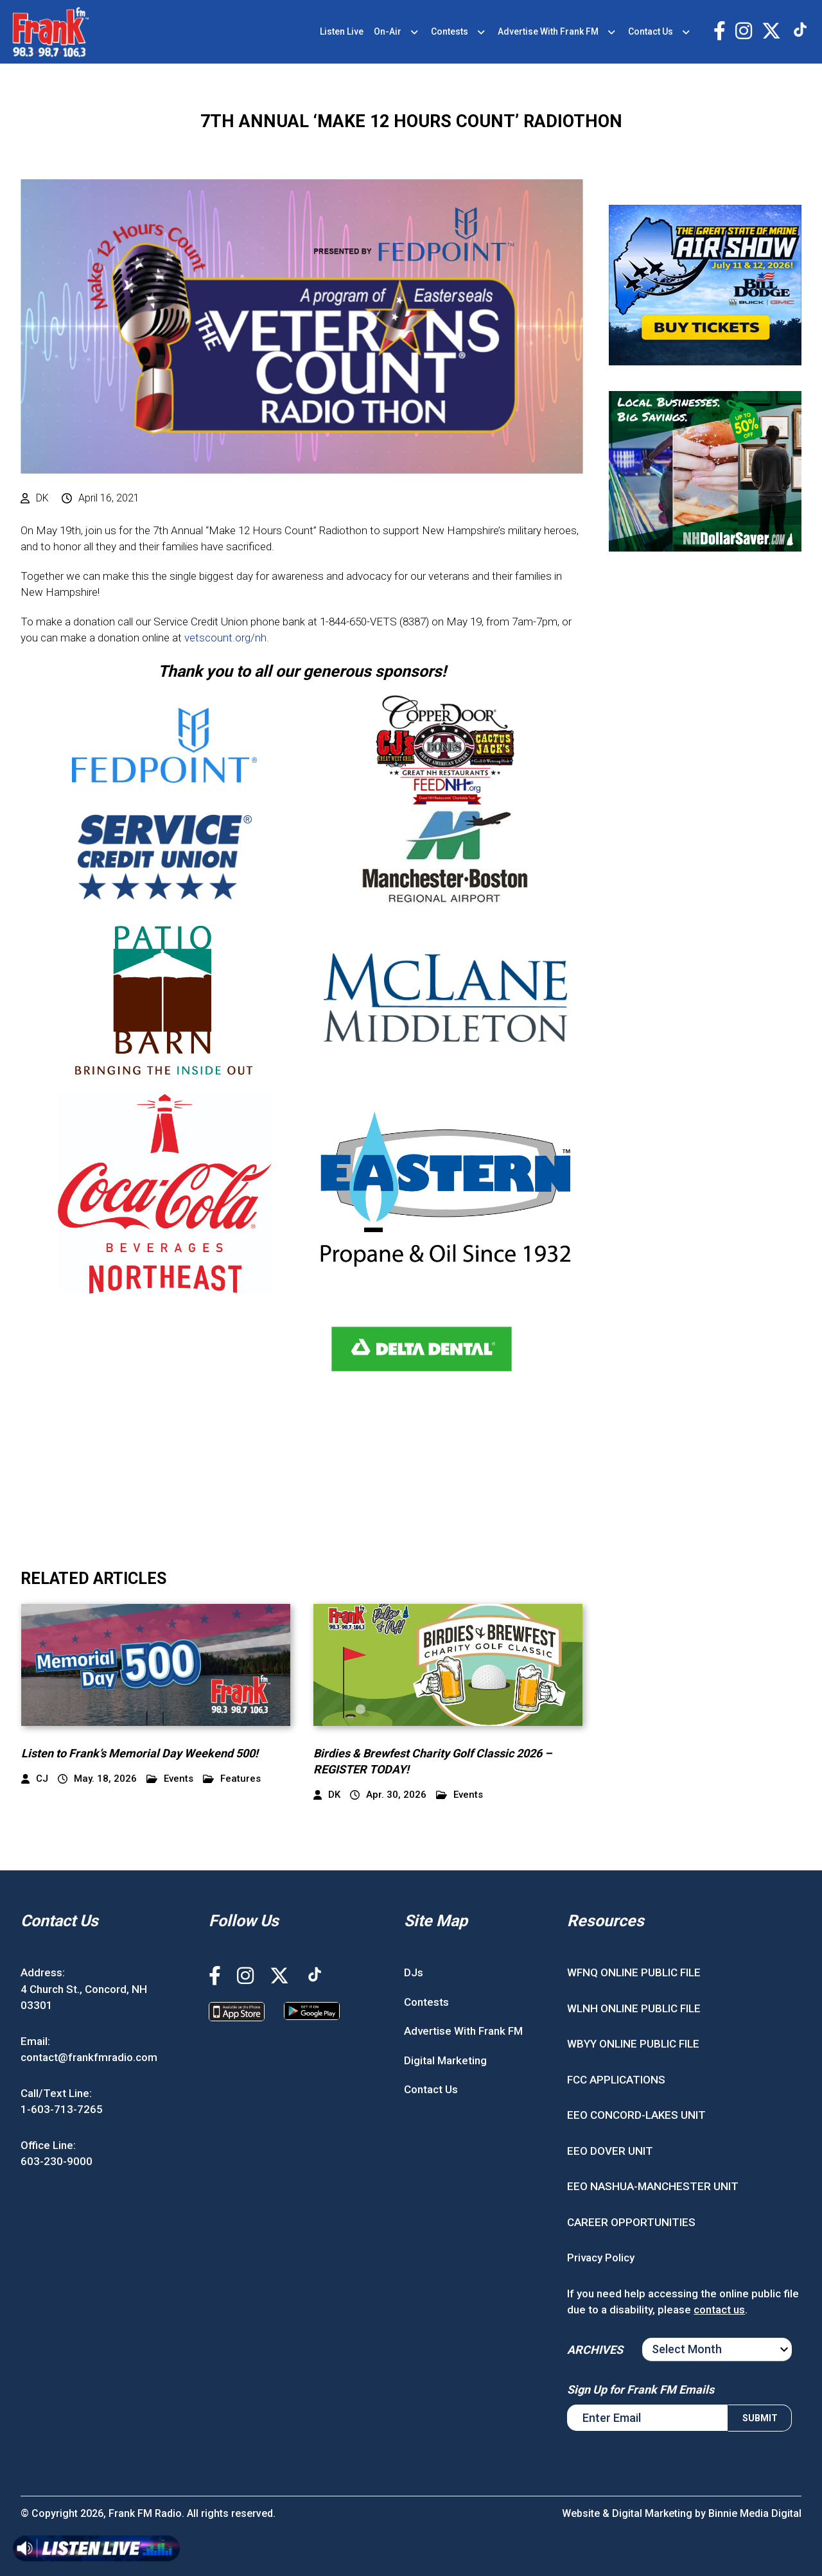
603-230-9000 (56, 2161)
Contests (449, 31)
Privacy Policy (600, 2257)
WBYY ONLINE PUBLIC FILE (633, 2043)
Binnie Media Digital (754, 2513)
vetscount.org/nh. (226, 637)
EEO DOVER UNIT (610, 2151)
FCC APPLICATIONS (616, 2079)
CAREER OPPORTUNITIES (631, 2222)
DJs (413, 1972)
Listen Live (341, 31)
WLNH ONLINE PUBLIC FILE (634, 2008)
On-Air (387, 31)
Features (232, 1779)
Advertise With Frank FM (548, 31)
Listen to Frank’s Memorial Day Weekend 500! (139, 1753)
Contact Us (650, 31)
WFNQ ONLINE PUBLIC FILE (634, 1972)
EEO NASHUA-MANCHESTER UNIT (653, 2186)
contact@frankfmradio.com (89, 2057)
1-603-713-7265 (62, 2109)
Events (169, 1779)
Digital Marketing (445, 2060)
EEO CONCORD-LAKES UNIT (636, 2115)
